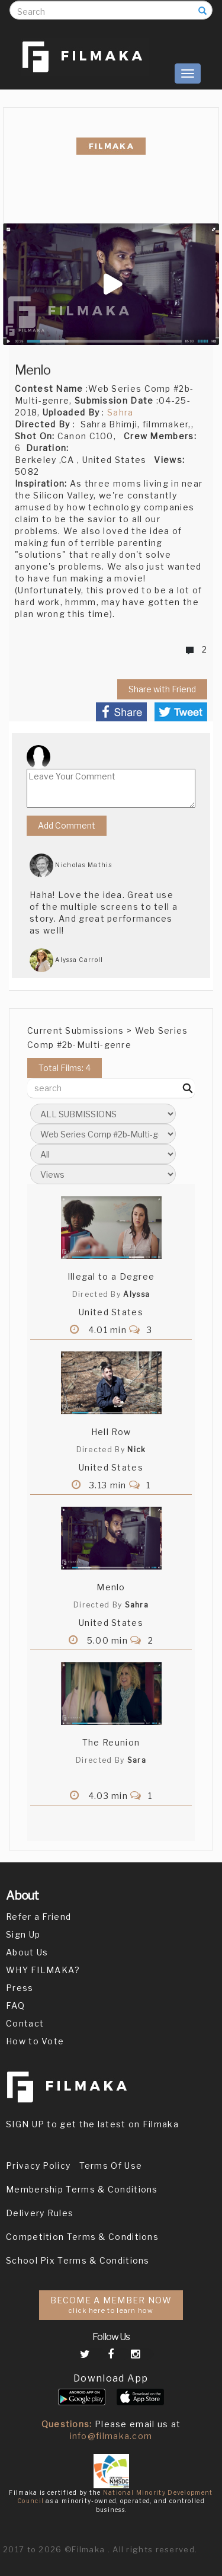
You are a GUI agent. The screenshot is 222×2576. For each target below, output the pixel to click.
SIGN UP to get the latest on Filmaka (92, 2124)
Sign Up (23, 1934)
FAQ (15, 2005)
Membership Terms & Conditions (82, 2189)
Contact (25, 2023)
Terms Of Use (111, 2165)
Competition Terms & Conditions (82, 2237)
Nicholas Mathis (71, 864)
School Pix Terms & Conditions (78, 2260)
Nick (136, 1449)
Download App (111, 2378)
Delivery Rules (39, 2213)
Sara (136, 1760)
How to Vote (35, 2041)
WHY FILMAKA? (43, 1970)
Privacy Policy (38, 2165)
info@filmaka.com (111, 2436)
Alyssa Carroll (67, 959)
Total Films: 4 (64, 1068)
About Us (27, 1952)
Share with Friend (162, 689)
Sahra (120, 412)
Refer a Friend (38, 1917)
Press (20, 1988)
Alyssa (136, 1294)
